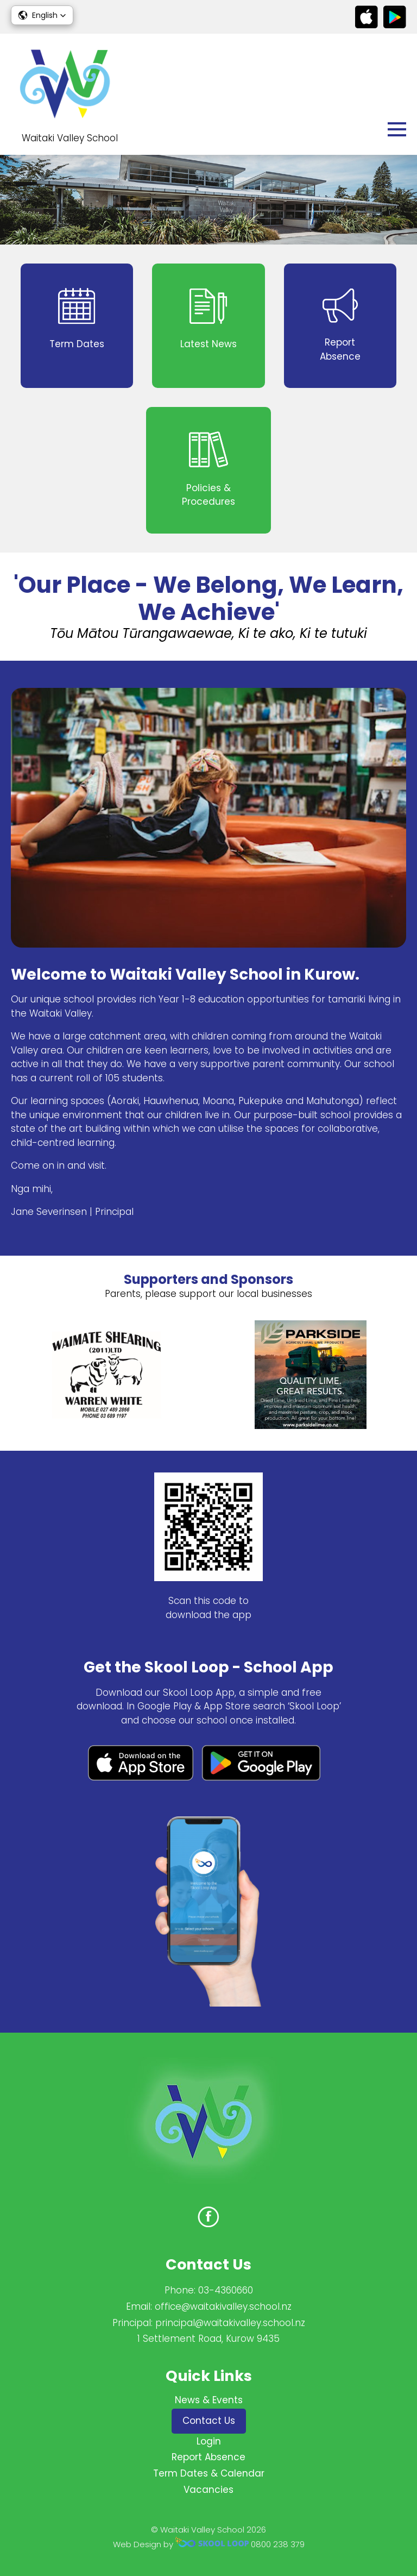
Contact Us (208, 2420)
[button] (42, 15)
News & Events (209, 2399)
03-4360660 (225, 2290)
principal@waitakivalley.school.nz (230, 2322)
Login (209, 2441)
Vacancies (208, 2489)
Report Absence (208, 2457)
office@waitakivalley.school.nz (223, 2306)
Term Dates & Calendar (208, 2473)
